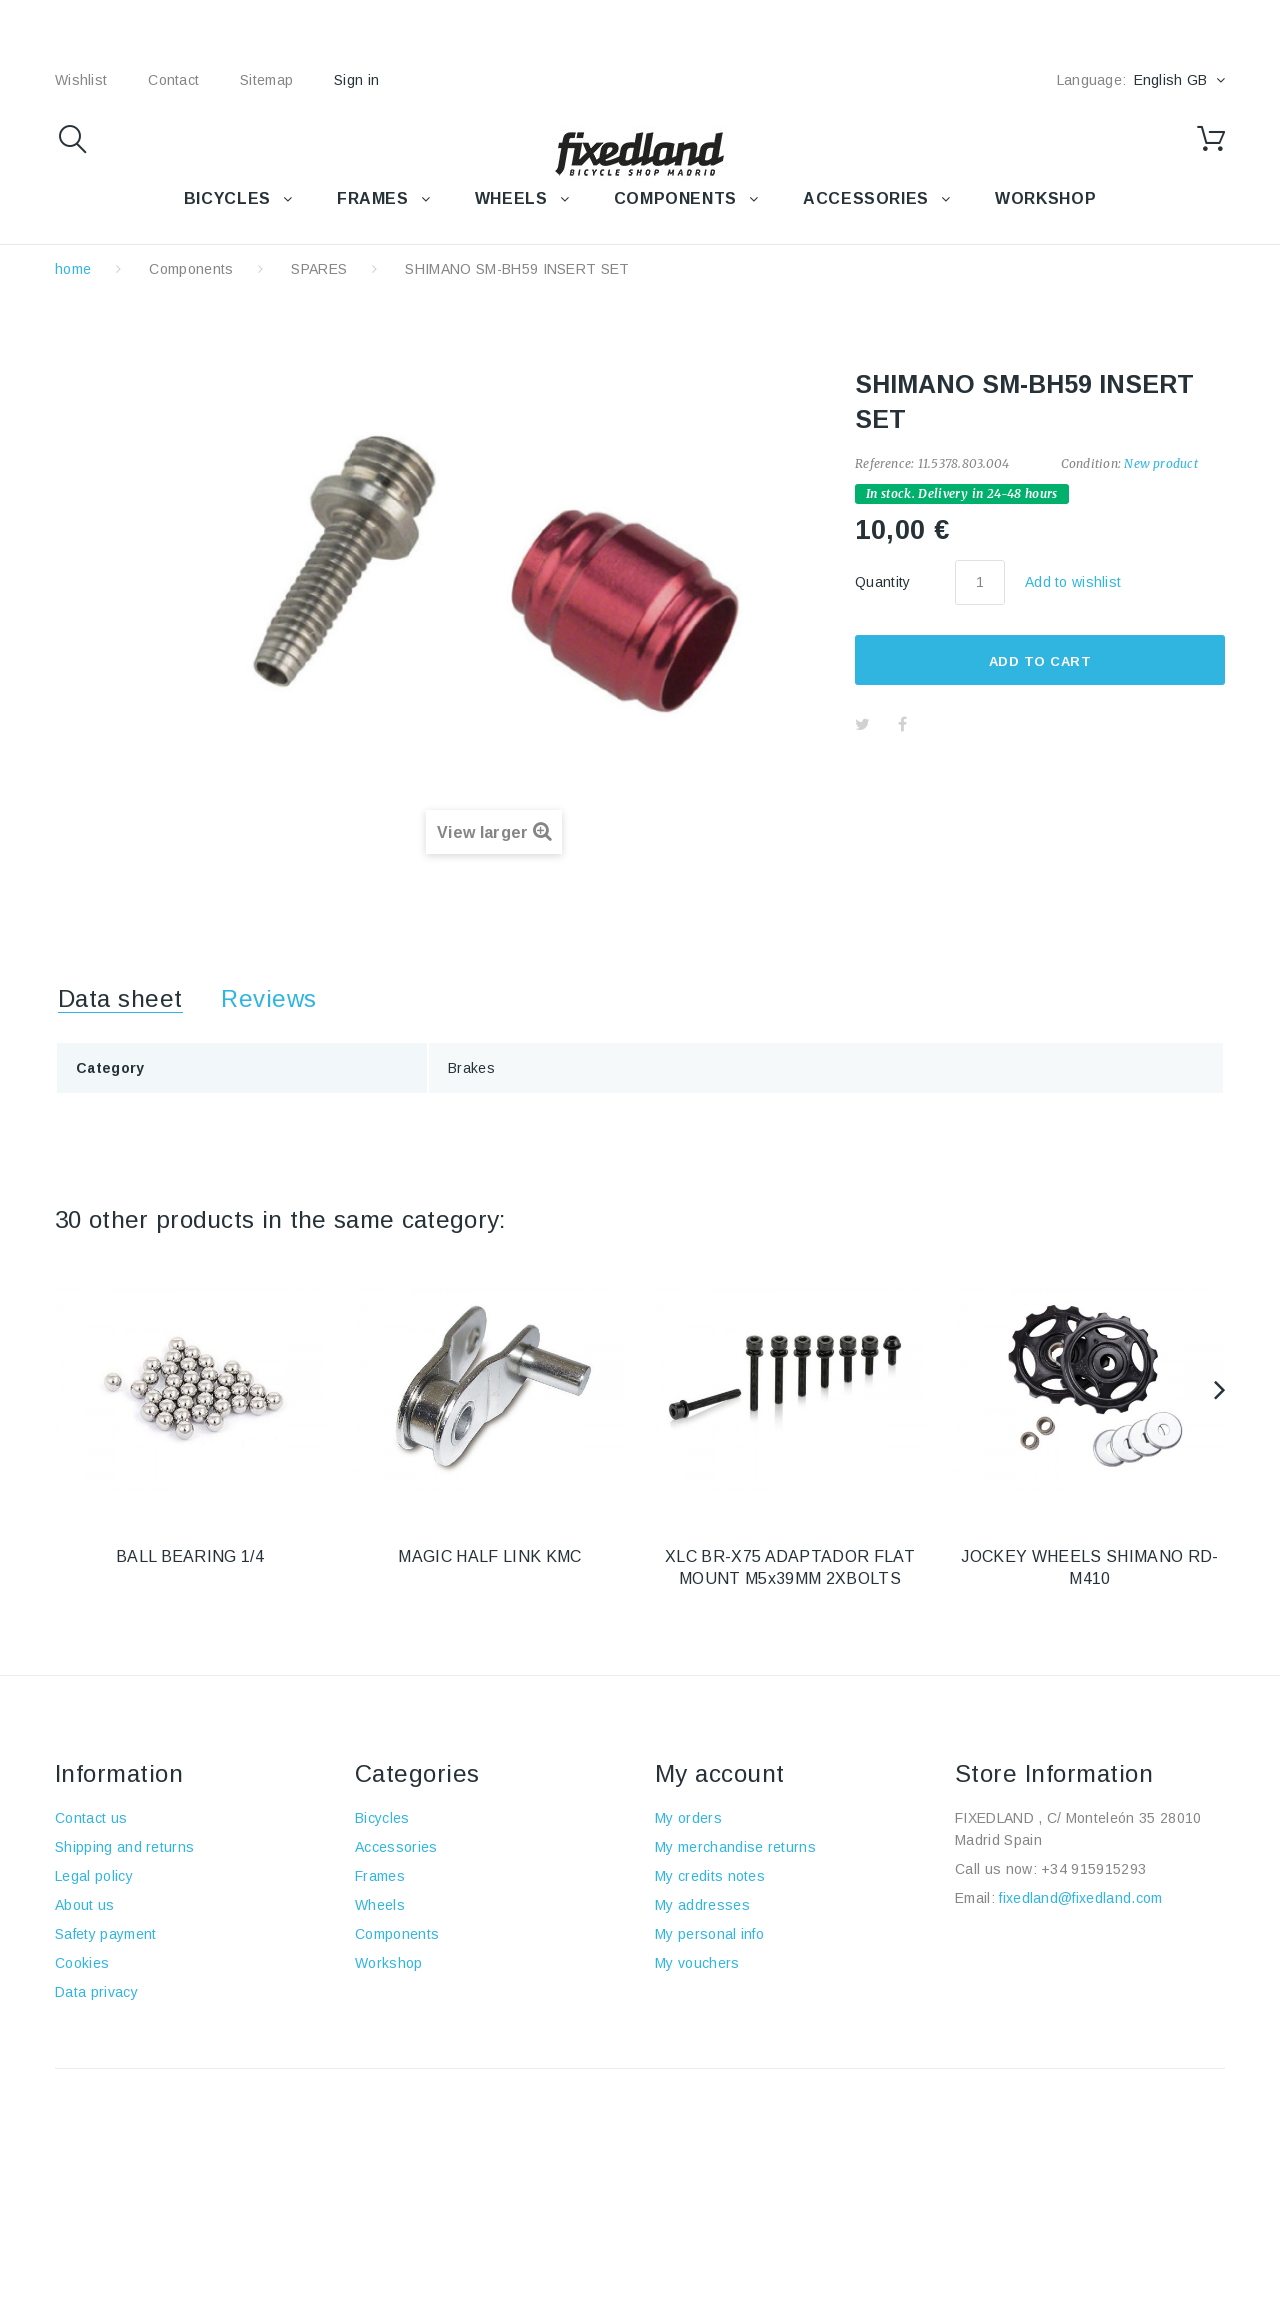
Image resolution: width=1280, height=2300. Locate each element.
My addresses (702, 1905)
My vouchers (697, 1963)
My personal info (709, 1934)
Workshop (389, 1963)
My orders (688, 1818)
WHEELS (511, 198)
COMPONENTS (675, 198)
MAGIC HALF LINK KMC (489, 1556)
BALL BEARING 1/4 (190, 1556)
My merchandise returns (735, 1847)
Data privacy (96, 1992)
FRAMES (373, 198)
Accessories (866, 198)
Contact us (91, 1818)
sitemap (266, 80)
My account (720, 1773)
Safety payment (105, 1934)
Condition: (1091, 463)
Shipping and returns (124, 1847)
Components (191, 269)
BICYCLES (227, 198)
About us (85, 1905)
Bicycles (382, 1818)
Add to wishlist (1073, 582)
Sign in (356, 80)
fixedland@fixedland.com (1080, 1898)
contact (173, 80)
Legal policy (94, 1876)
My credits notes (710, 1876)
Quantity (883, 582)
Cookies (82, 1963)
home (73, 269)
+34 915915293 (1093, 1869)
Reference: (884, 463)
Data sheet (120, 998)
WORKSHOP (1045, 198)
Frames (380, 1876)
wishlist (81, 80)
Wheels (380, 1905)
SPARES (319, 269)
